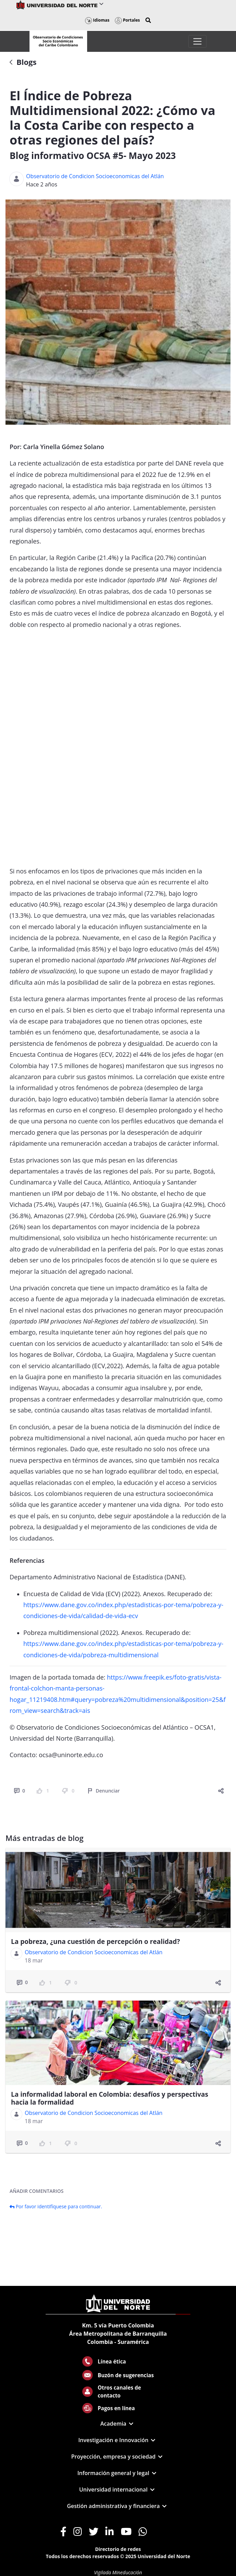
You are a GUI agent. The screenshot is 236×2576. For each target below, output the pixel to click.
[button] (148, 20)
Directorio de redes (118, 2549)
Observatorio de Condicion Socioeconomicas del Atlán (95, 176)
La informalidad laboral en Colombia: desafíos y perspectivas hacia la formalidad (109, 2098)
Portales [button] (127, 20)
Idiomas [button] (97, 20)
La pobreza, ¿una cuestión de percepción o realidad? (95, 1941)
